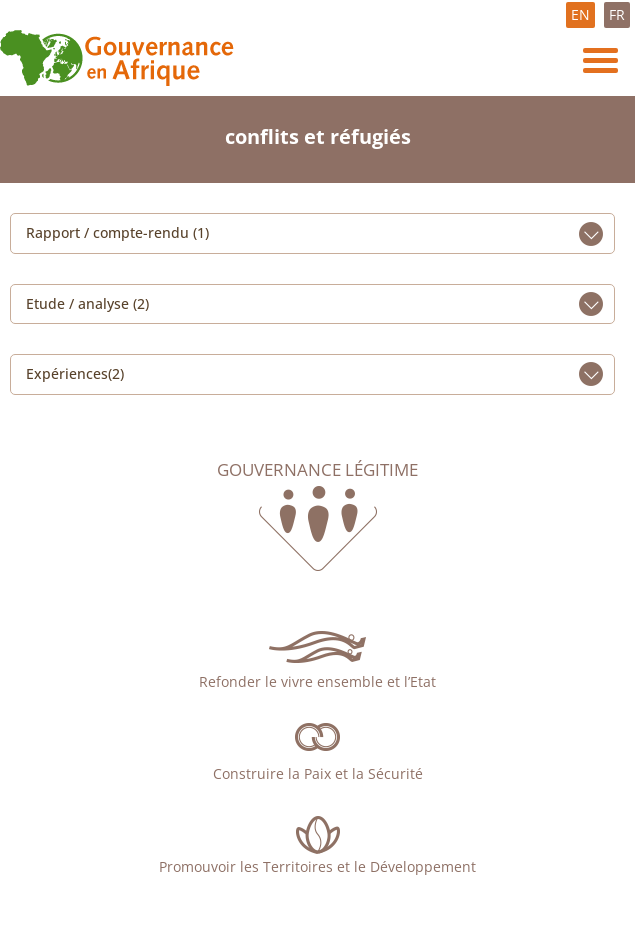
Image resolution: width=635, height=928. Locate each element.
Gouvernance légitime (317, 470)
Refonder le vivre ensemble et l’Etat (317, 681)
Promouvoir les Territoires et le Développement (317, 866)
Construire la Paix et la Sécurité (318, 773)
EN (580, 14)
